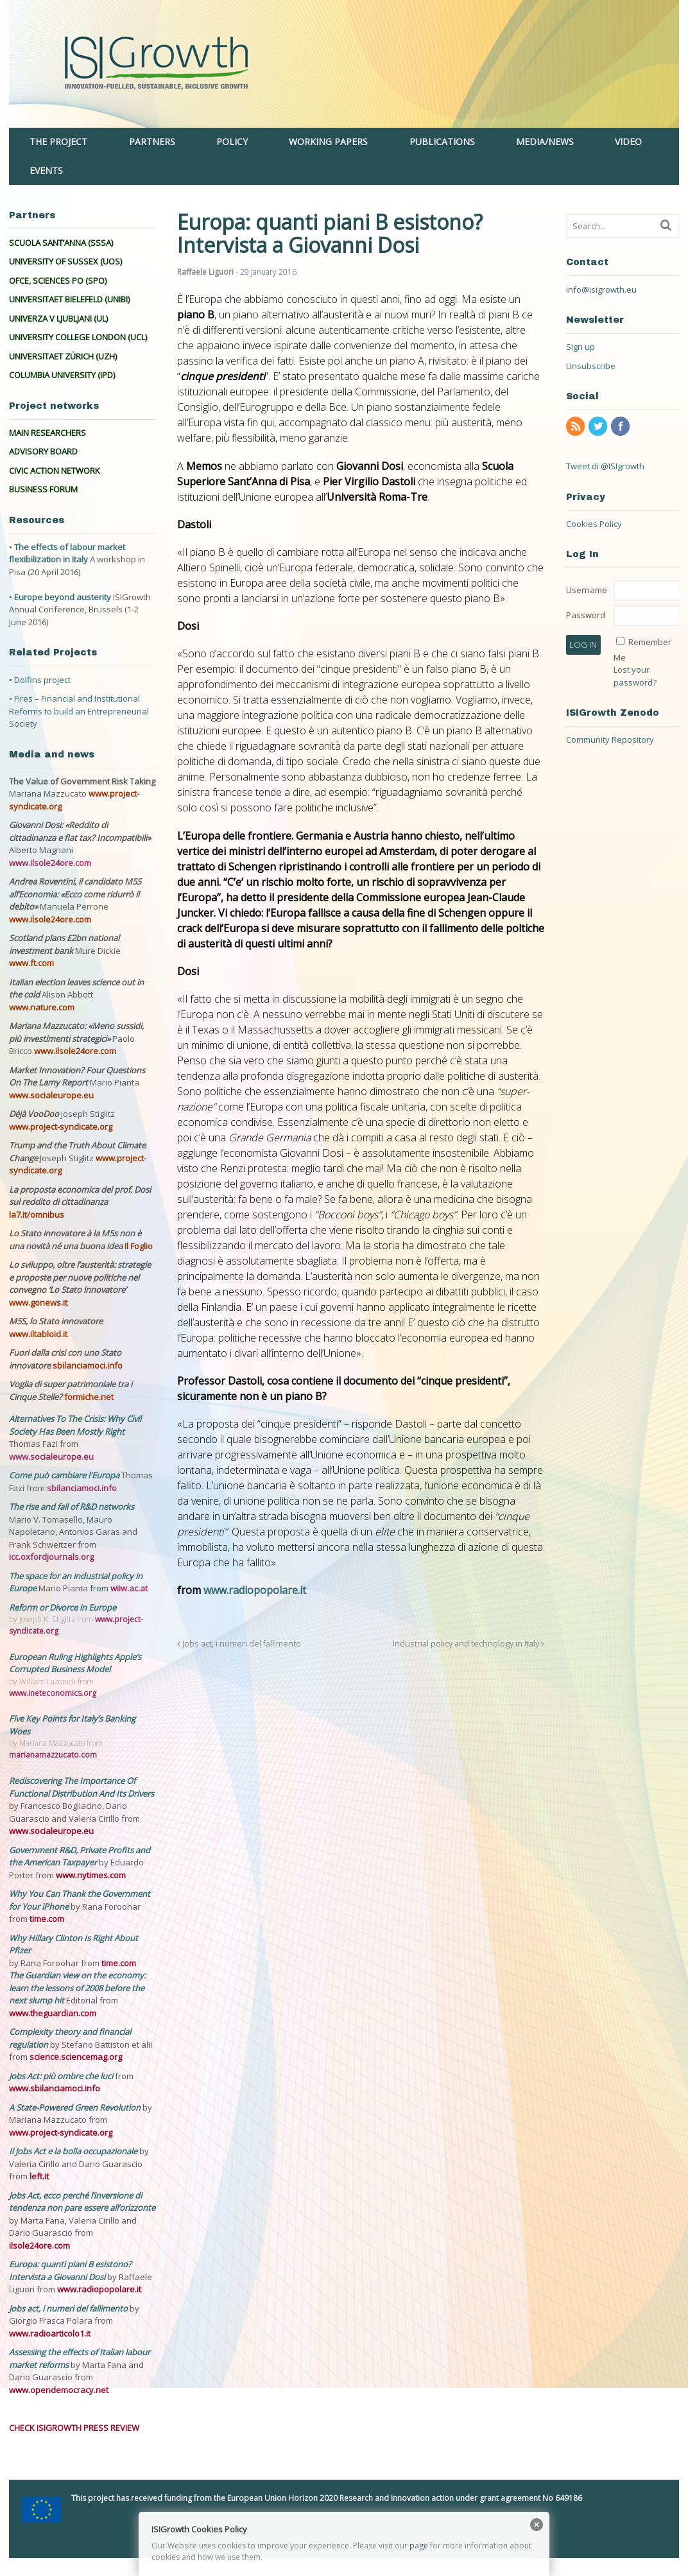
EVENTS (46, 170)
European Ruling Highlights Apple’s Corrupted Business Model (75, 1663)
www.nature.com (41, 1007)
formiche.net (89, 1397)
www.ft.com (31, 963)
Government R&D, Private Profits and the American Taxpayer (79, 1856)
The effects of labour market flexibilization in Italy (67, 553)
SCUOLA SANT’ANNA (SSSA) (61, 242)
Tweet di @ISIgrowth (605, 466)
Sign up (580, 346)
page (418, 2545)
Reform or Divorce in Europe (62, 1607)
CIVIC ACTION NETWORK (54, 470)
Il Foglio (139, 1246)
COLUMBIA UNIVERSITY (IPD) (62, 375)
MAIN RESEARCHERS (47, 432)
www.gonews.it (38, 1302)
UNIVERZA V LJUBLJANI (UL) (58, 318)
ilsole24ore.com (39, 2245)
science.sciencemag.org (76, 2056)
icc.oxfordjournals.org (51, 1556)
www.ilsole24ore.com (50, 863)
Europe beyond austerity (62, 597)
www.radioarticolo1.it (49, 2333)
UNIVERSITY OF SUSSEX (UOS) (65, 261)
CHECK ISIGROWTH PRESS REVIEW (74, 2427)
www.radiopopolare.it (254, 1590)
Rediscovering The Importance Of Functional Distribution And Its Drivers (81, 1787)
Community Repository (610, 739)
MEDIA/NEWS (545, 141)
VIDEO (628, 141)
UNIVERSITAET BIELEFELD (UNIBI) (69, 299)
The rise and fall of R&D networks (71, 1506)
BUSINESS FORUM (43, 489)
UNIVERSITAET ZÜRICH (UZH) (63, 356)
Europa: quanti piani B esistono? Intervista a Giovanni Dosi (70, 2270)
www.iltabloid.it (38, 1334)
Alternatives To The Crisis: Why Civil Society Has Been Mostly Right (75, 1425)
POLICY (232, 141)
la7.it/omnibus (36, 1214)
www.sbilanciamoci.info (54, 2088)
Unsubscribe (590, 366)
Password (585, 615)
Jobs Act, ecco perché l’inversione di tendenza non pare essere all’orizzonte (82, 2202)
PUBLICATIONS (442, 141)
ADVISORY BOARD (43, 451)
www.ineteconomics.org (52, 1693)
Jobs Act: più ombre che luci (61, 2076)
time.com (47, 1918)
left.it (39, 2176)
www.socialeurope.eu (51, 1095)
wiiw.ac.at (129, 1588)
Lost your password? (635, 676)
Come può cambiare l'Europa (65, 1475)
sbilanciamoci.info (88, 1365)
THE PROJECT (58, 141)
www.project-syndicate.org (60, 1126)
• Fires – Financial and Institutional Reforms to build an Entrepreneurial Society (79, 711)
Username (586, 590)
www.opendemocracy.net (58, 2390)
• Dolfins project (40, 680)
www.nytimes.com (91, 1875)
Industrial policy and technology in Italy (468, 1643)
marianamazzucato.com (53, 1754)
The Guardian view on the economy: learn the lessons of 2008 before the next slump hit (77, 1987)
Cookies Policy (594, 524)
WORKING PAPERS (328, 141)
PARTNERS (152, 141)
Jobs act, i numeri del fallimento (239, 1643)
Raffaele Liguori (205, 271)
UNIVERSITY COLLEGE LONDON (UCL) (78, 337)
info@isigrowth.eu (601, 289)
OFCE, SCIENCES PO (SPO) (58, 280)
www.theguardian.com (52, 2013)
